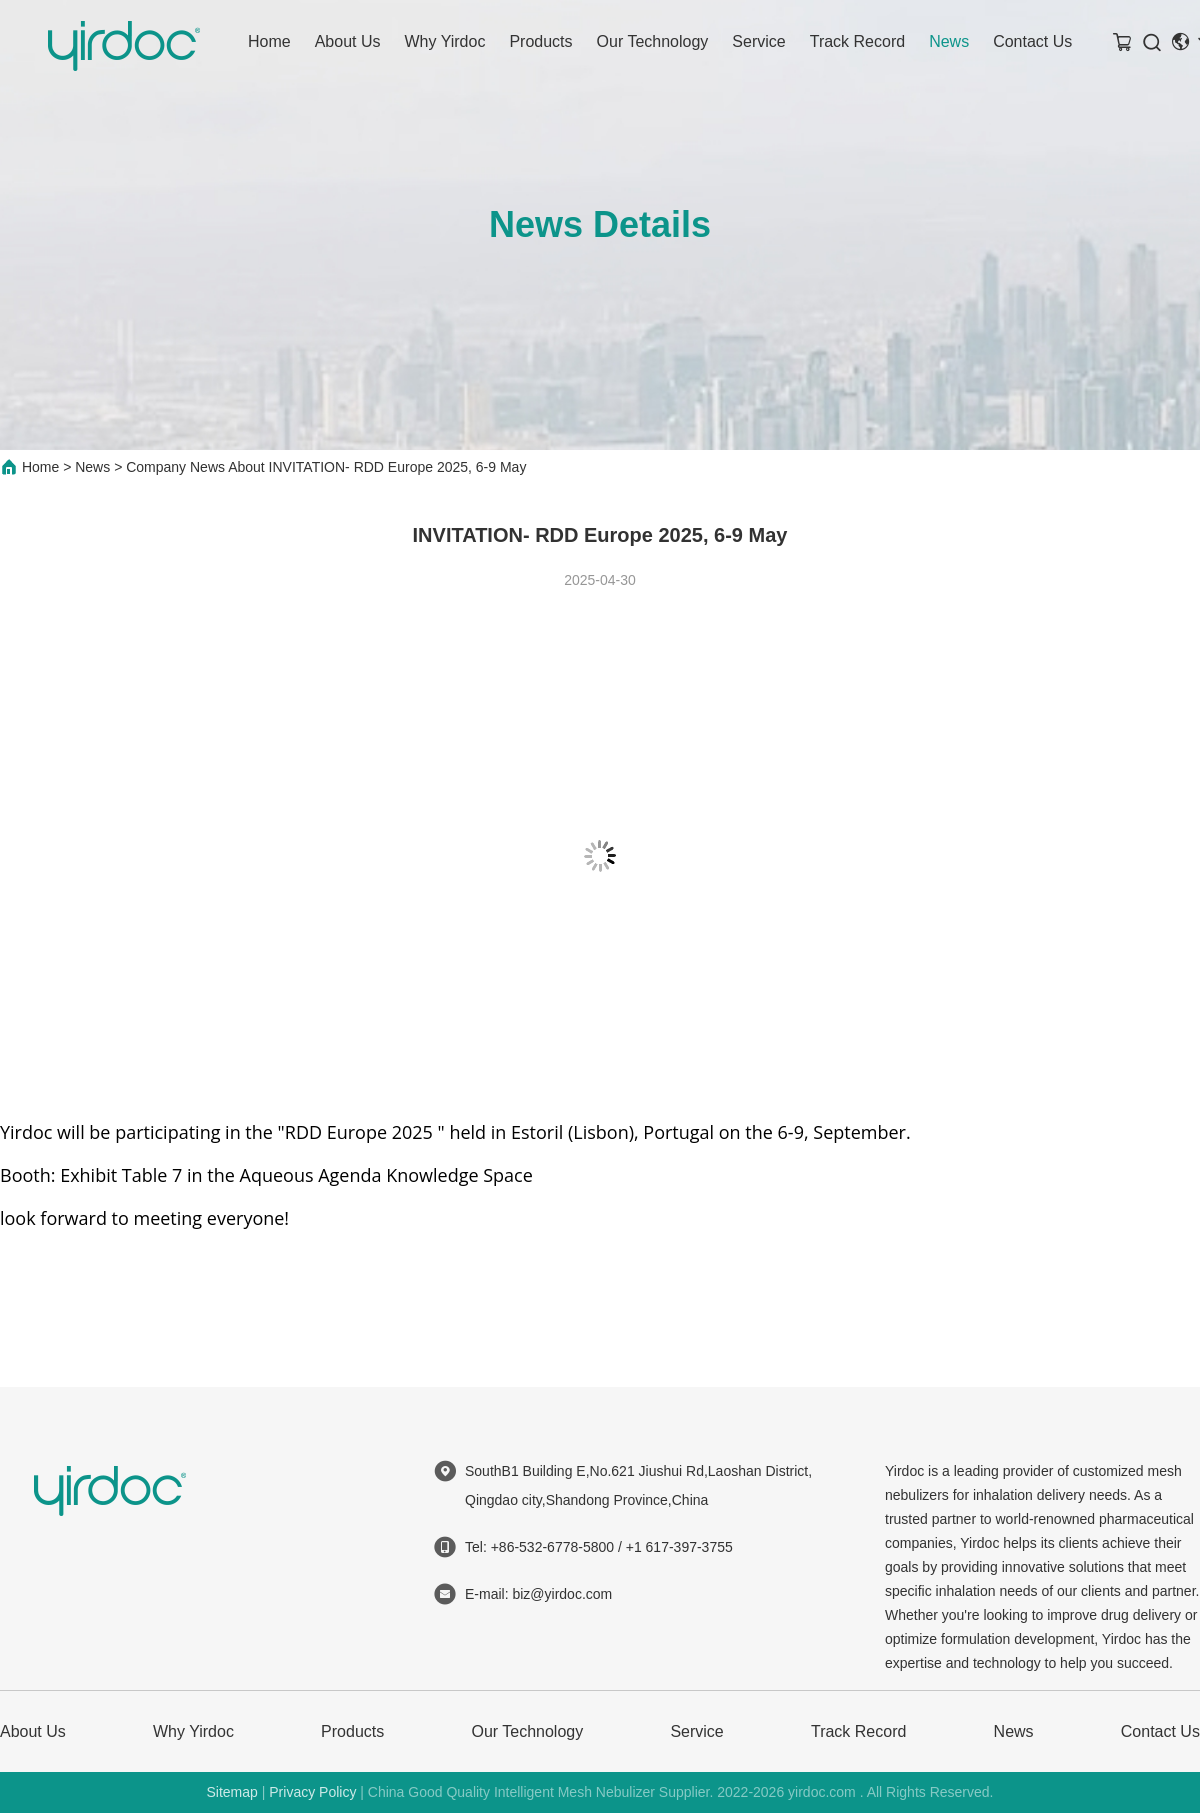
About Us (348, 41)
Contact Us (1032, 41)
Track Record (857, 41)
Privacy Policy (312, 1792)
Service (758, 41)
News (949, 41)
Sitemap (231, 1792)
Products (540, 41)
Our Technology (653, 41)
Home (269, 41)
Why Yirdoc (445, 41)
